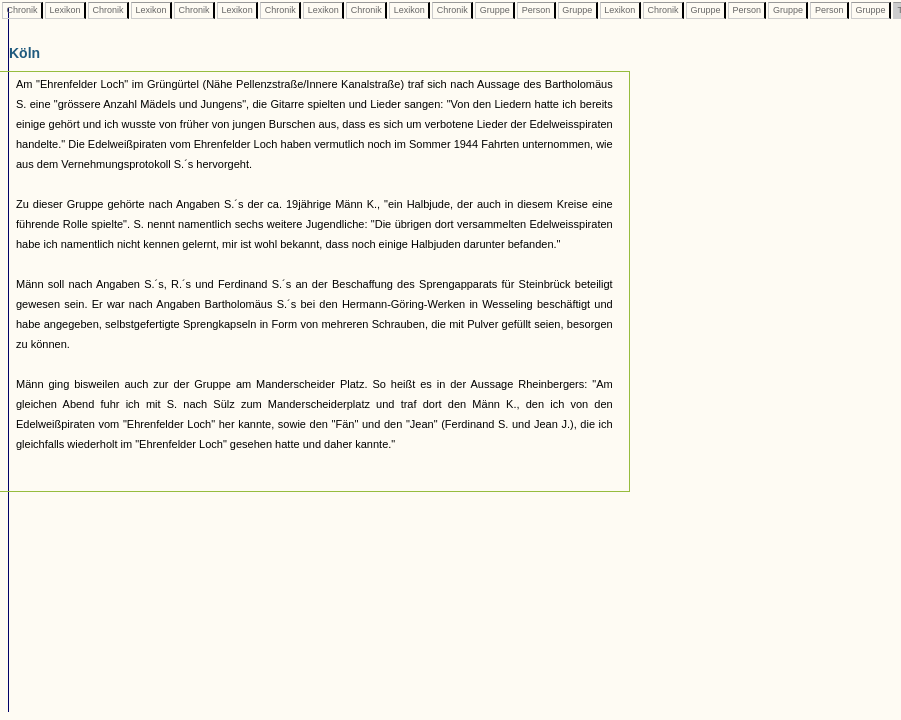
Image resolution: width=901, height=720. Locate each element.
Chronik (22, 10)
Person (536, 10)
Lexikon (65, 10)
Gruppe (494, 10)
